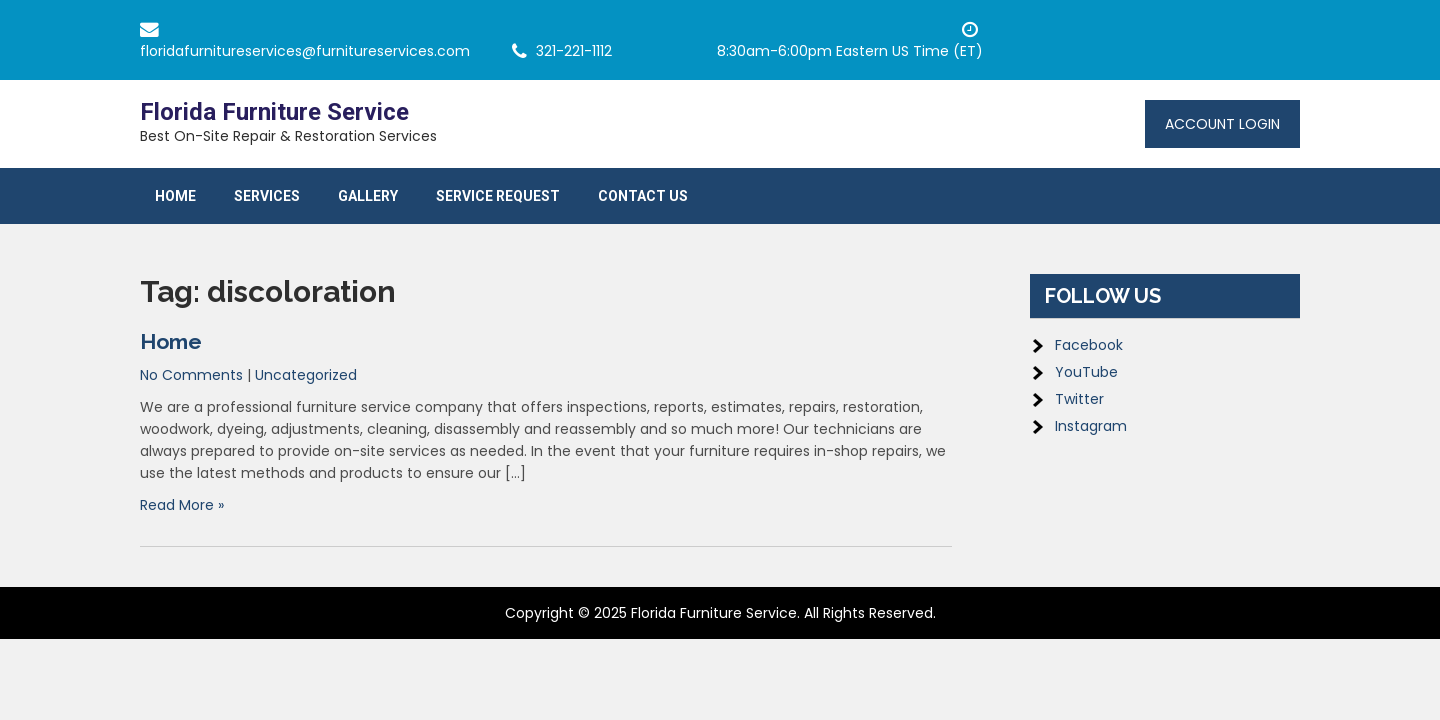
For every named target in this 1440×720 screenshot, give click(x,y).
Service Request (498, 196)
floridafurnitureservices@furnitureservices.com (305, 51)
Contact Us (643, 196)
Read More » (182, 505)
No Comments (191, 375)
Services (267, 196)
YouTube (1086, 372)
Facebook (1089, 345)
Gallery (368, 196)
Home (175, 196)
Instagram (1091, 426)
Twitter (1079, 399)
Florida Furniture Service (274, 112)
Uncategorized (306, 375)
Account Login (1222, 124)
